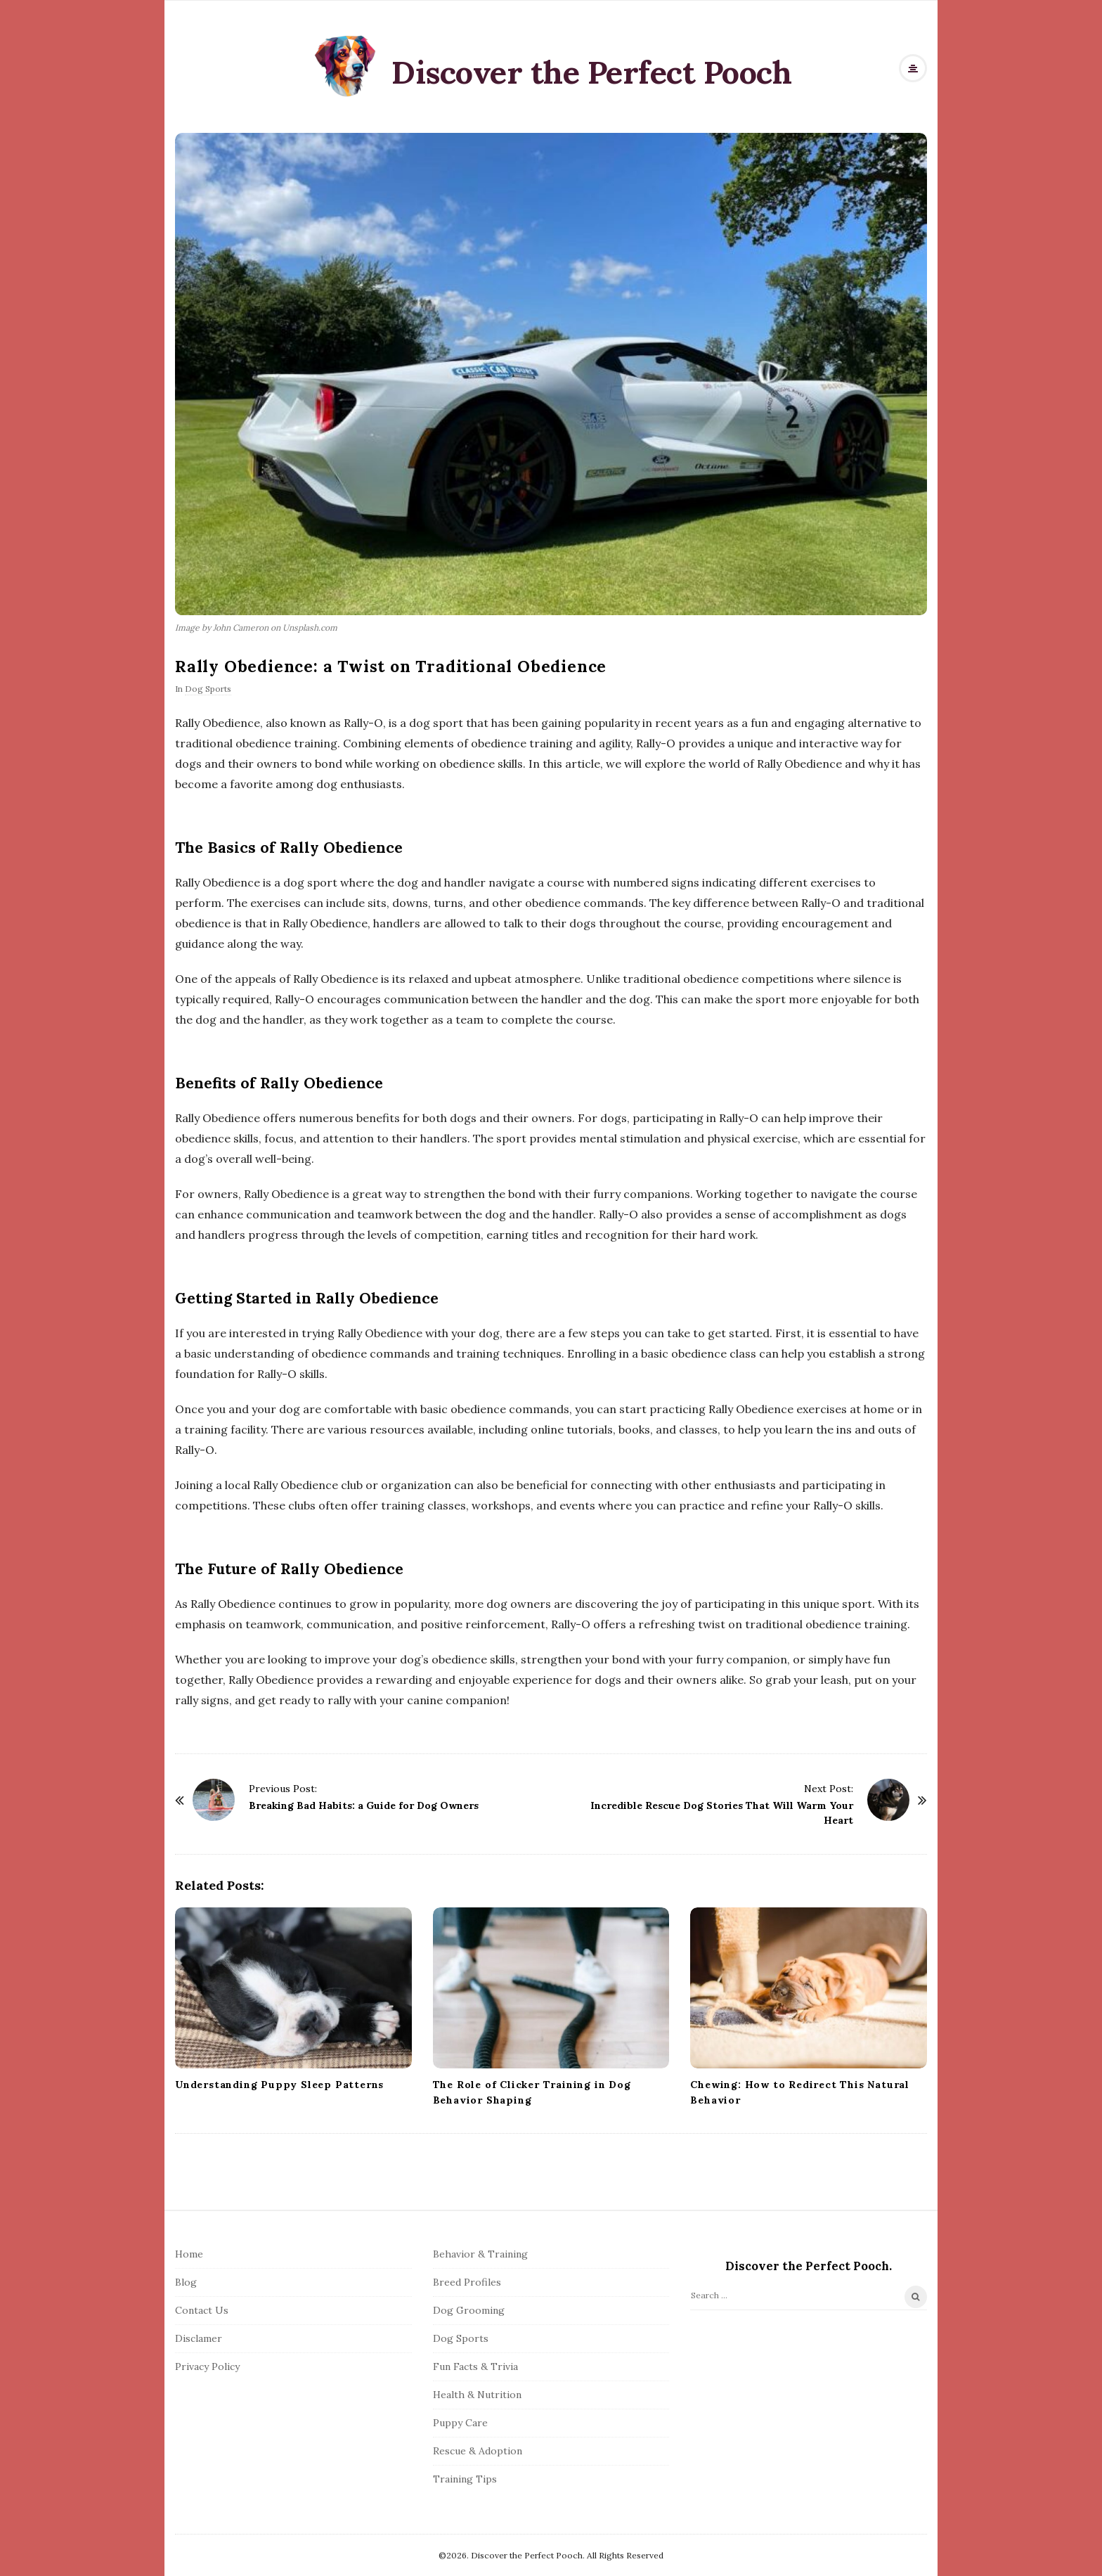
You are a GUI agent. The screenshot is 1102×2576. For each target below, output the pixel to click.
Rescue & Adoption (477, 2451)
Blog (186, 2282)
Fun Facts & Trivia (475, 2366)
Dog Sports (208, 688)
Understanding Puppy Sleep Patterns (279, 2084)
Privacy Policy (207, 2366)
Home (189, 2254)
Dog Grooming (469, 2310)
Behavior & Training (480, 2254)
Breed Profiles (467, 2282)
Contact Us (201, 2310)
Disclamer (198, 2338)
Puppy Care (460, 2422)
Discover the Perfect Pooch (591, 72)
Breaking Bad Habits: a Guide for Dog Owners (364, 1805)
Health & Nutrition (477, 2394)
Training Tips (465, 2479)
